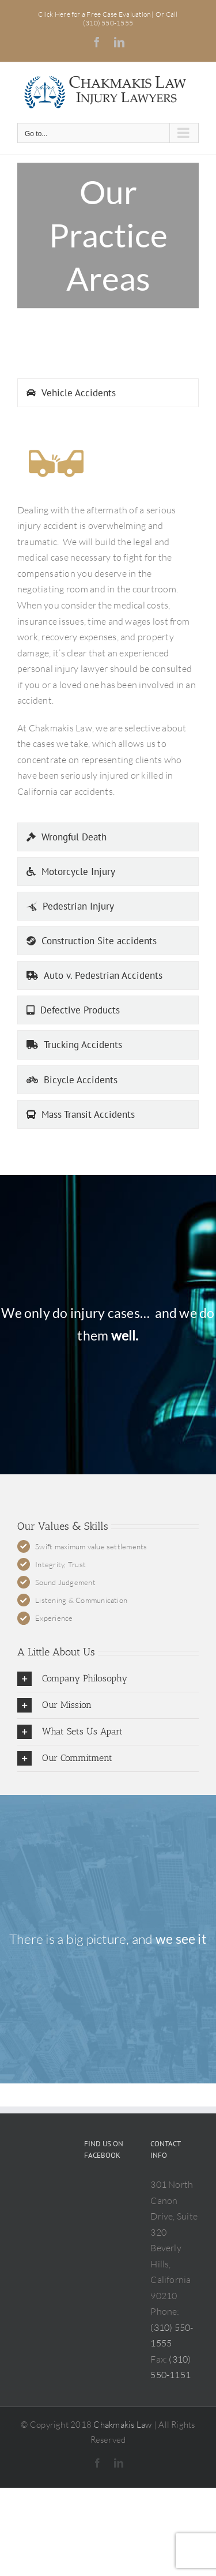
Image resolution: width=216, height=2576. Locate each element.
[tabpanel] (108, 618)
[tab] (108, 392)
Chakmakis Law (122, 2424)
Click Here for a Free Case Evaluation (94, 14)
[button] (108, 1679)
